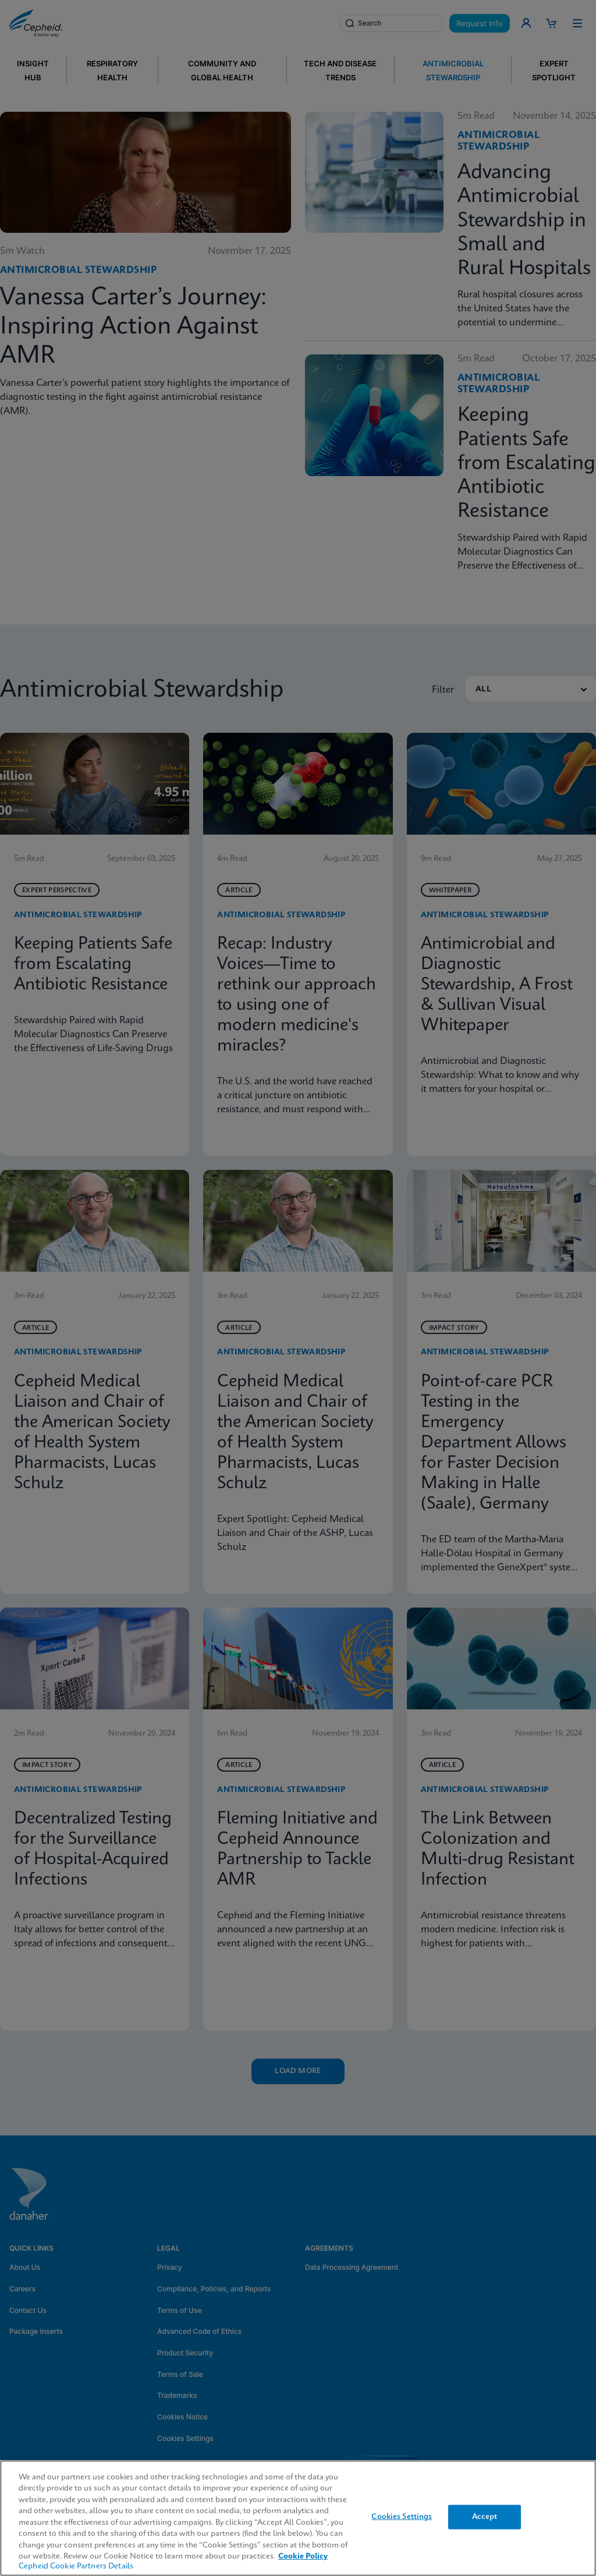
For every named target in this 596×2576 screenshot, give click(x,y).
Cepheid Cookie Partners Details (76, 2566)
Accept (485, 2517)
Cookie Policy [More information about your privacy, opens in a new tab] (303, 2556)
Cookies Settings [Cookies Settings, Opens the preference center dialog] (401, 2517)
